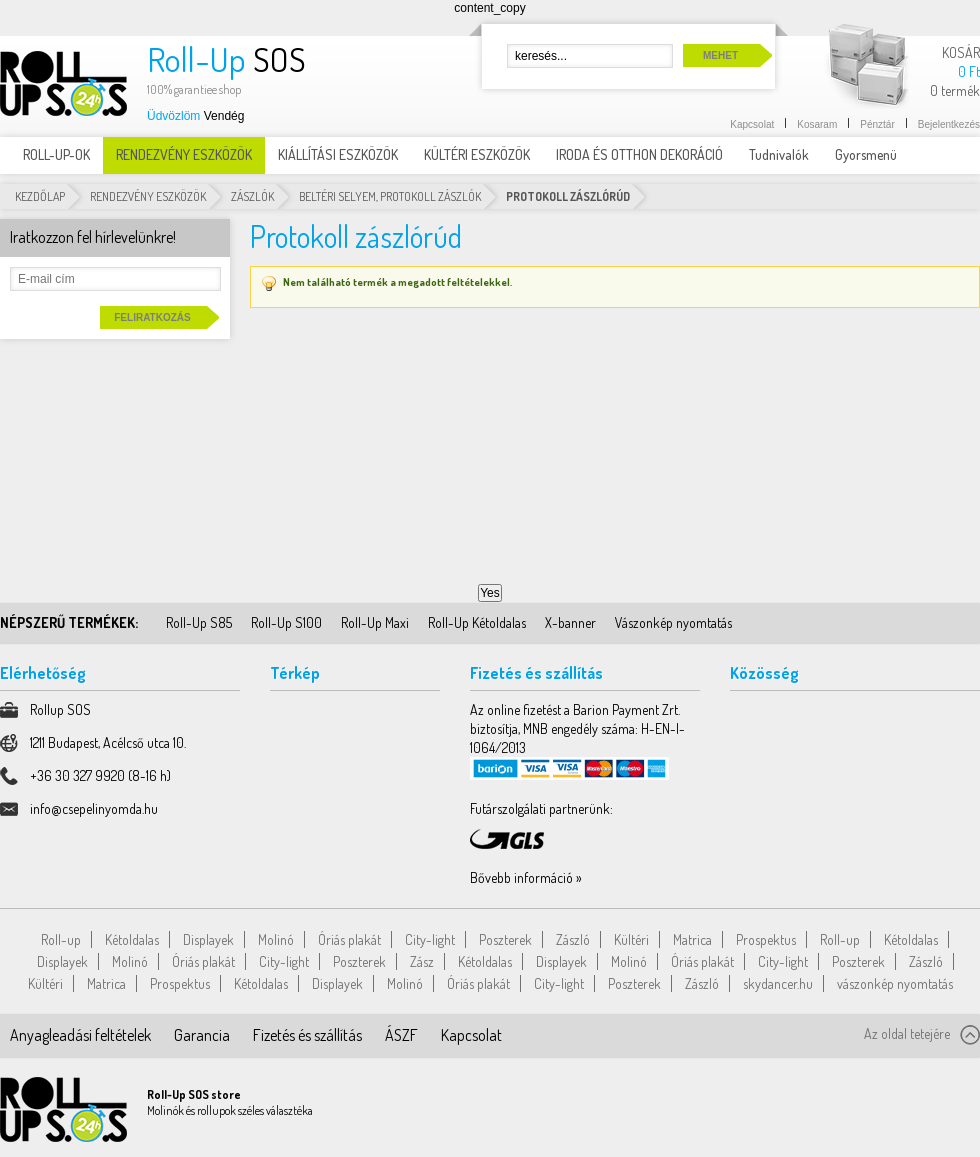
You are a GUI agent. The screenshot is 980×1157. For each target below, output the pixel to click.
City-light (430, 939)
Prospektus (766, 939)
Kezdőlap (40, 196)
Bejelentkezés (949, 124)
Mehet (720, 55)
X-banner (570, 622)
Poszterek (505, 939)
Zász (422, 961)
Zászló (573, 939)
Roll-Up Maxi (375, 622)
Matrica (692, 939)
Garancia (202, 1035)
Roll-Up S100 (286, 622)
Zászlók (252, 196)
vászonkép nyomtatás (895, 983)
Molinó (276, 939)
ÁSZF (401, 1035)
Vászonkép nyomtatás (673, 622)
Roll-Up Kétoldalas (477, 622)
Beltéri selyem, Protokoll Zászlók (390, 196)
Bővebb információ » (526, 877)
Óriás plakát (349, 939)
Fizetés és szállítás (307, 1035)
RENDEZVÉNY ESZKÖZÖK (148, 196)
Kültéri (631, 939)
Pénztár (877, 124)
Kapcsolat (752, 124)
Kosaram (817, 124)
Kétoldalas (132, 939)
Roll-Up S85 (199, 622)
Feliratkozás (152, 317)
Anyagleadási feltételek (80, 1035)
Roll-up (61, 939)
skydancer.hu (778, 983)
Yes (490, 593)
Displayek (208, 939)
